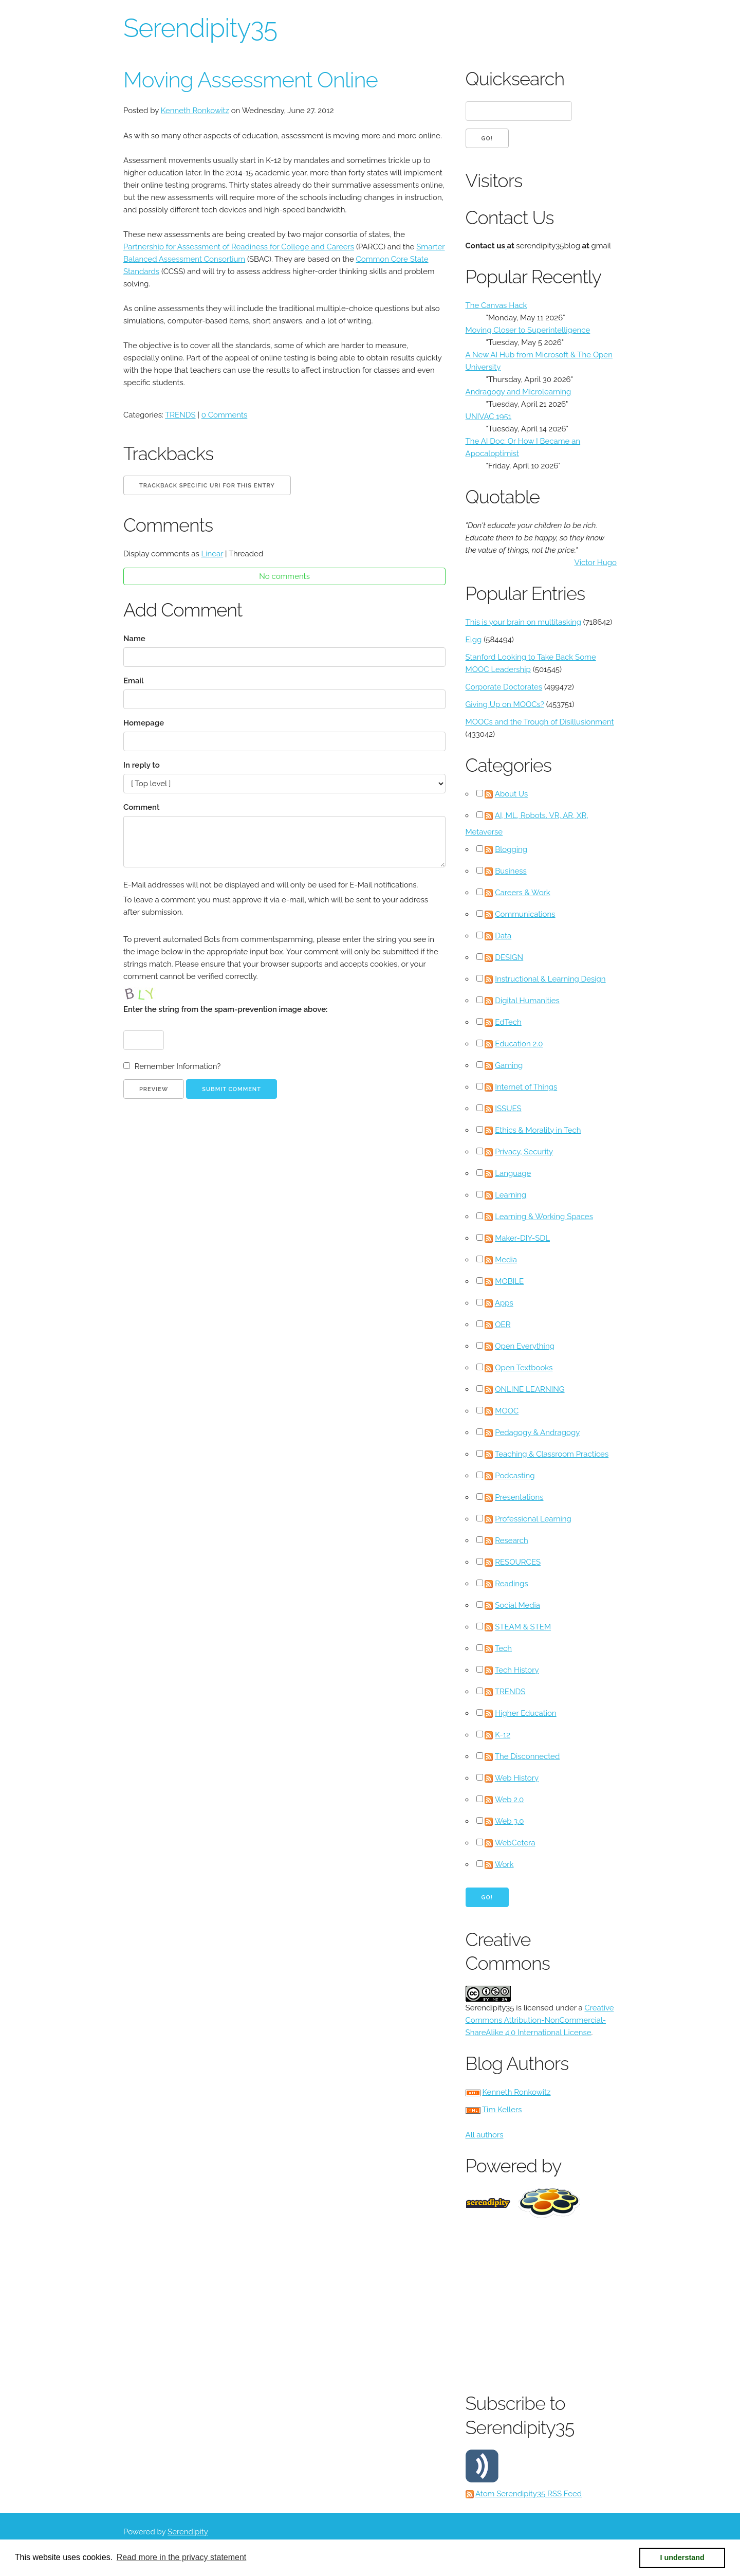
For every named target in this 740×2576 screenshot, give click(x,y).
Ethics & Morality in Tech (538, 1130)
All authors (485, 2134)
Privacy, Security (524, 1151)
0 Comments (224, 415)
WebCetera (515, 1842)
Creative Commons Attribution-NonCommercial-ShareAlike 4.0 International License (540, 2020)
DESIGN (509, 957)
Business (510, 871)
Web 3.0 (509, 1821)
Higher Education (525, 1713)
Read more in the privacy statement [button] (182, 2557)
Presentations (519, 1497)
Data (503, 935)
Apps (504, 1303)
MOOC (507, 1411)
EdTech (508, 1022)
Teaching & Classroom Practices (551, 1454)
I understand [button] (682, 2557)
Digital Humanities (527, 1000)
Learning (510, 1195)
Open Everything (524, 1346)
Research (511, 1540)
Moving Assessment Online (250, 80)
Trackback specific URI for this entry (207, 485)
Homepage (143, 723)
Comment (141, 807)
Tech (503, 1648)
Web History (517, 1778)
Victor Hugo (596, 562)
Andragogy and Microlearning (518, 391)
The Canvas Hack (496, 305)
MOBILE (509, 1281)
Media (506, 1259)
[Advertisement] (603, 2303)
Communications (525, 914)
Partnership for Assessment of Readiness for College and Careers (238, 246)
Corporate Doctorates (504, 687)
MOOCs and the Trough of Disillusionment (540, 722)
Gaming (509, 1065)
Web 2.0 (509, 1799)
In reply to (141, 765)
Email (133, 680)
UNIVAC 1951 (489, 416)
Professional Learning (533, 1518)
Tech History (517, 1670)
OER (502, 1324)
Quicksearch (515, 78)
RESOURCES (518, 1562)
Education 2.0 (519, 1043)
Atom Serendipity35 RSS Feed (528, 2493)
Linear (212, 553)
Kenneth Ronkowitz (195, 110)
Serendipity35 (200, 28)
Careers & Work (522, 892)
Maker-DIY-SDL (522, 1238)
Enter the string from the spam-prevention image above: (225, 1009)
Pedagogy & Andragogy (537, 1432)
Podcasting (514, 1475)
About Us (511, 794)
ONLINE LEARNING (529, 1389)
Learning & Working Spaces (544, 1216)
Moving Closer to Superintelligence (528, 330)
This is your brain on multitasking (523, 622)
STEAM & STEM (523, 1626)
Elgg (474, 639)
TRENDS (180, 415)
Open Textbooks (523, 1367)
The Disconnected (527, 1756)
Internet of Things (526, 1087)
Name (134, 638)
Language (513, 1173)
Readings (511, 1583)
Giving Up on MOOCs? (505, 704)
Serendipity (188, 2531)
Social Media (517, 1605)
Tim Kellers (502, 2109)
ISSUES (508, 1108)
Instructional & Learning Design (550, 979)
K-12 (502, 1734)
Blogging (511, 849)
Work (504, 1864)
